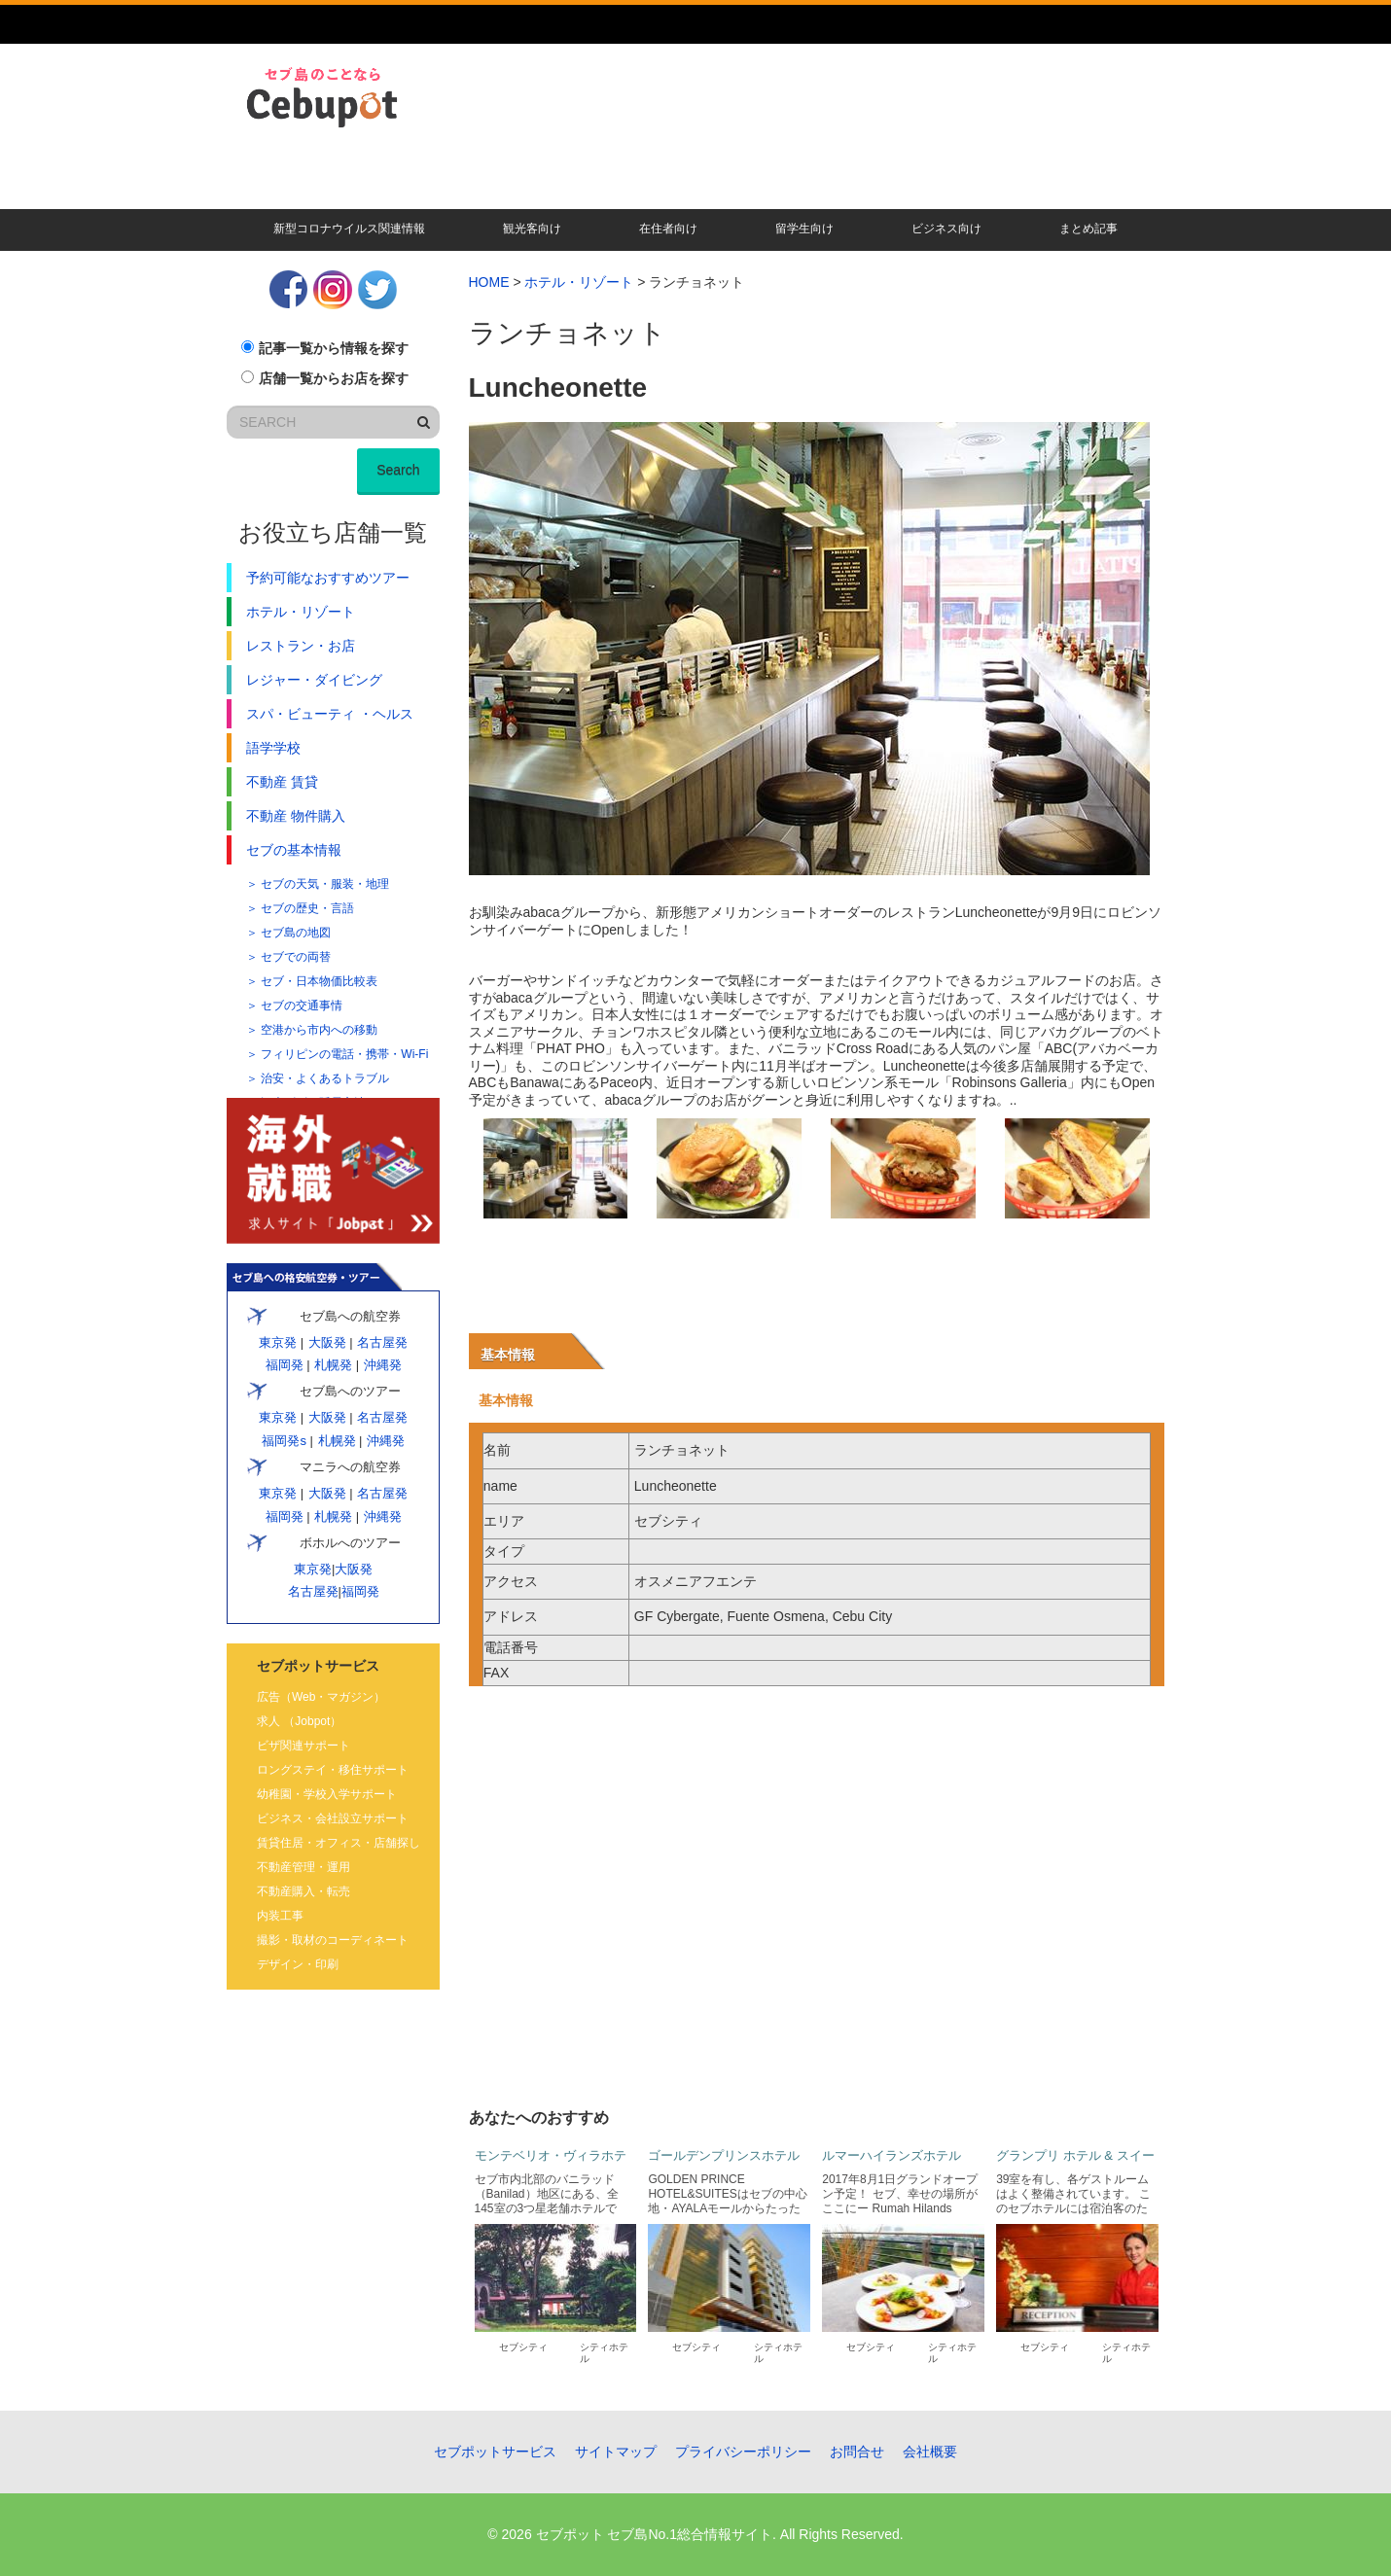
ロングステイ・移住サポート (333, 1770)
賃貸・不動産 (394, 191)
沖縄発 (382, 1365)
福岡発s (283, 1440)
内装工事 (280, 1916)
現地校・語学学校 (504, 191)
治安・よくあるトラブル (325, 1078)
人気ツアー (917, 191)
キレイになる (819, 191)
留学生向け (804, 228)
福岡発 (284, 1365)
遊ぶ (1016, 191)
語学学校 (273, 748)
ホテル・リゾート (578, 282)
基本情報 (508, 1354)
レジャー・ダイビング (314, 680)
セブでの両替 (296, 957)
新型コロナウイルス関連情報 (349, 228)
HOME (489, 282)
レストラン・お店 (300, 645)
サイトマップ (616, 2451)
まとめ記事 (1088, 228)
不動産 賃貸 (282, 782)
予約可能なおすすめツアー (328, 577)
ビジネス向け (946, 228)
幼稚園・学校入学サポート (327, 1794)
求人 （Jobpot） (299, 1721)
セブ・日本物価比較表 (319, 981)
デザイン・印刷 (298, 1964)
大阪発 (326, 1342)
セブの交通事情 (301, 1005)
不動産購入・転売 (303, 1891)
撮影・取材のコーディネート (333, 1940)
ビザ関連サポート (303, 1745)
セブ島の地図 (296, 932)
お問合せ (857, 2451)
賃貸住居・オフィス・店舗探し (338, 1843)
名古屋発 (382, 1342)
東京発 (277, 1342)
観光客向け (532, 228)
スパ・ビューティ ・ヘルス (329, 714)
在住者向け (668, 228)
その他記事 (1114, 191)
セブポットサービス (495, 2451)
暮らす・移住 (283, 191)
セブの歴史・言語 (307, 908)
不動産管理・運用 (303, 1867)
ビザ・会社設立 (616, 191)
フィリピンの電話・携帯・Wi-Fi (344, 1054)
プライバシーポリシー (743, 2451)
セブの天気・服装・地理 (325, 884)
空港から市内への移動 (319, 1030)
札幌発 (332, 1365)
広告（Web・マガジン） (321, 1697)
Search (397, 469)
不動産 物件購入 (295, 816)
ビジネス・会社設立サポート (333, 1818)
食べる (720, 191)
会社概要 (930, 2451)
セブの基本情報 (293, 850)
